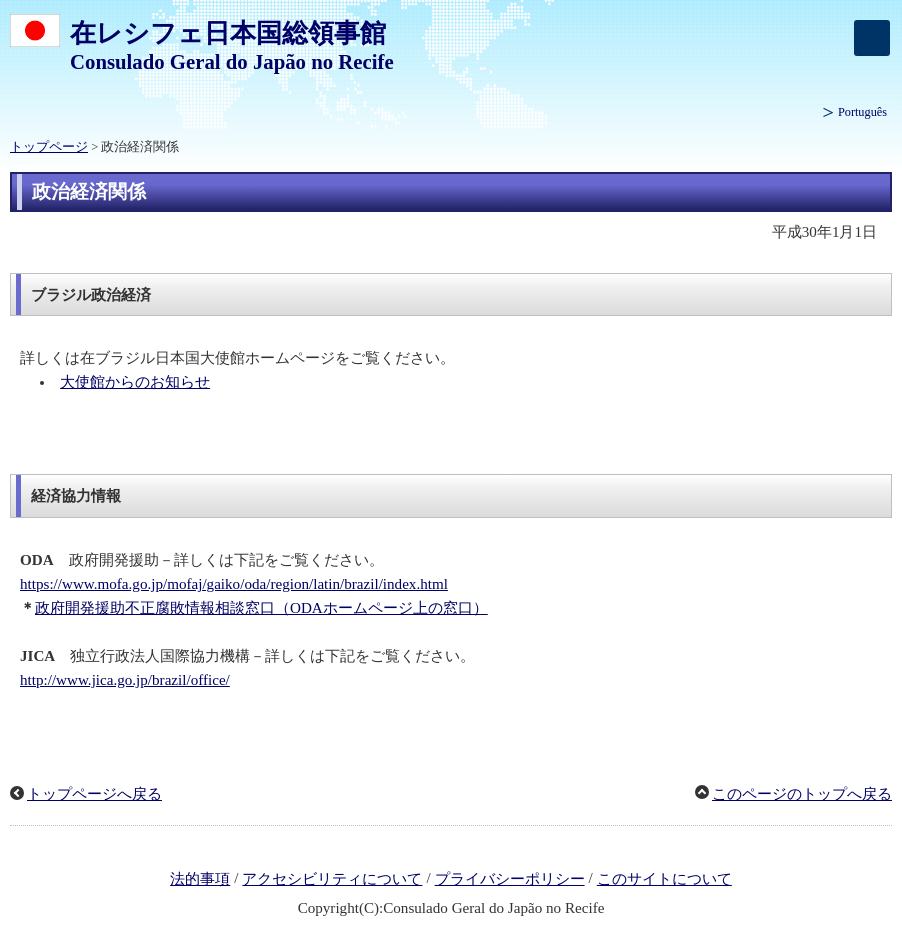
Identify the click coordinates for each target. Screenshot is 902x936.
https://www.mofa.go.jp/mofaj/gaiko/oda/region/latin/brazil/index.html (234, 584)
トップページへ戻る (94, 794)
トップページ (49, 147)
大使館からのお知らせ (135, 382)
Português (862, 112)
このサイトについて (664, 879)
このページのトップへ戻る (802, 794)
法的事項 (200, 879)
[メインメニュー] (872, 38)
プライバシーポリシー (510, 879)
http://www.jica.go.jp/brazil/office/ (125, 680)
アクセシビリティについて (332, 879)
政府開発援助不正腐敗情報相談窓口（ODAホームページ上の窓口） (261, 608)
